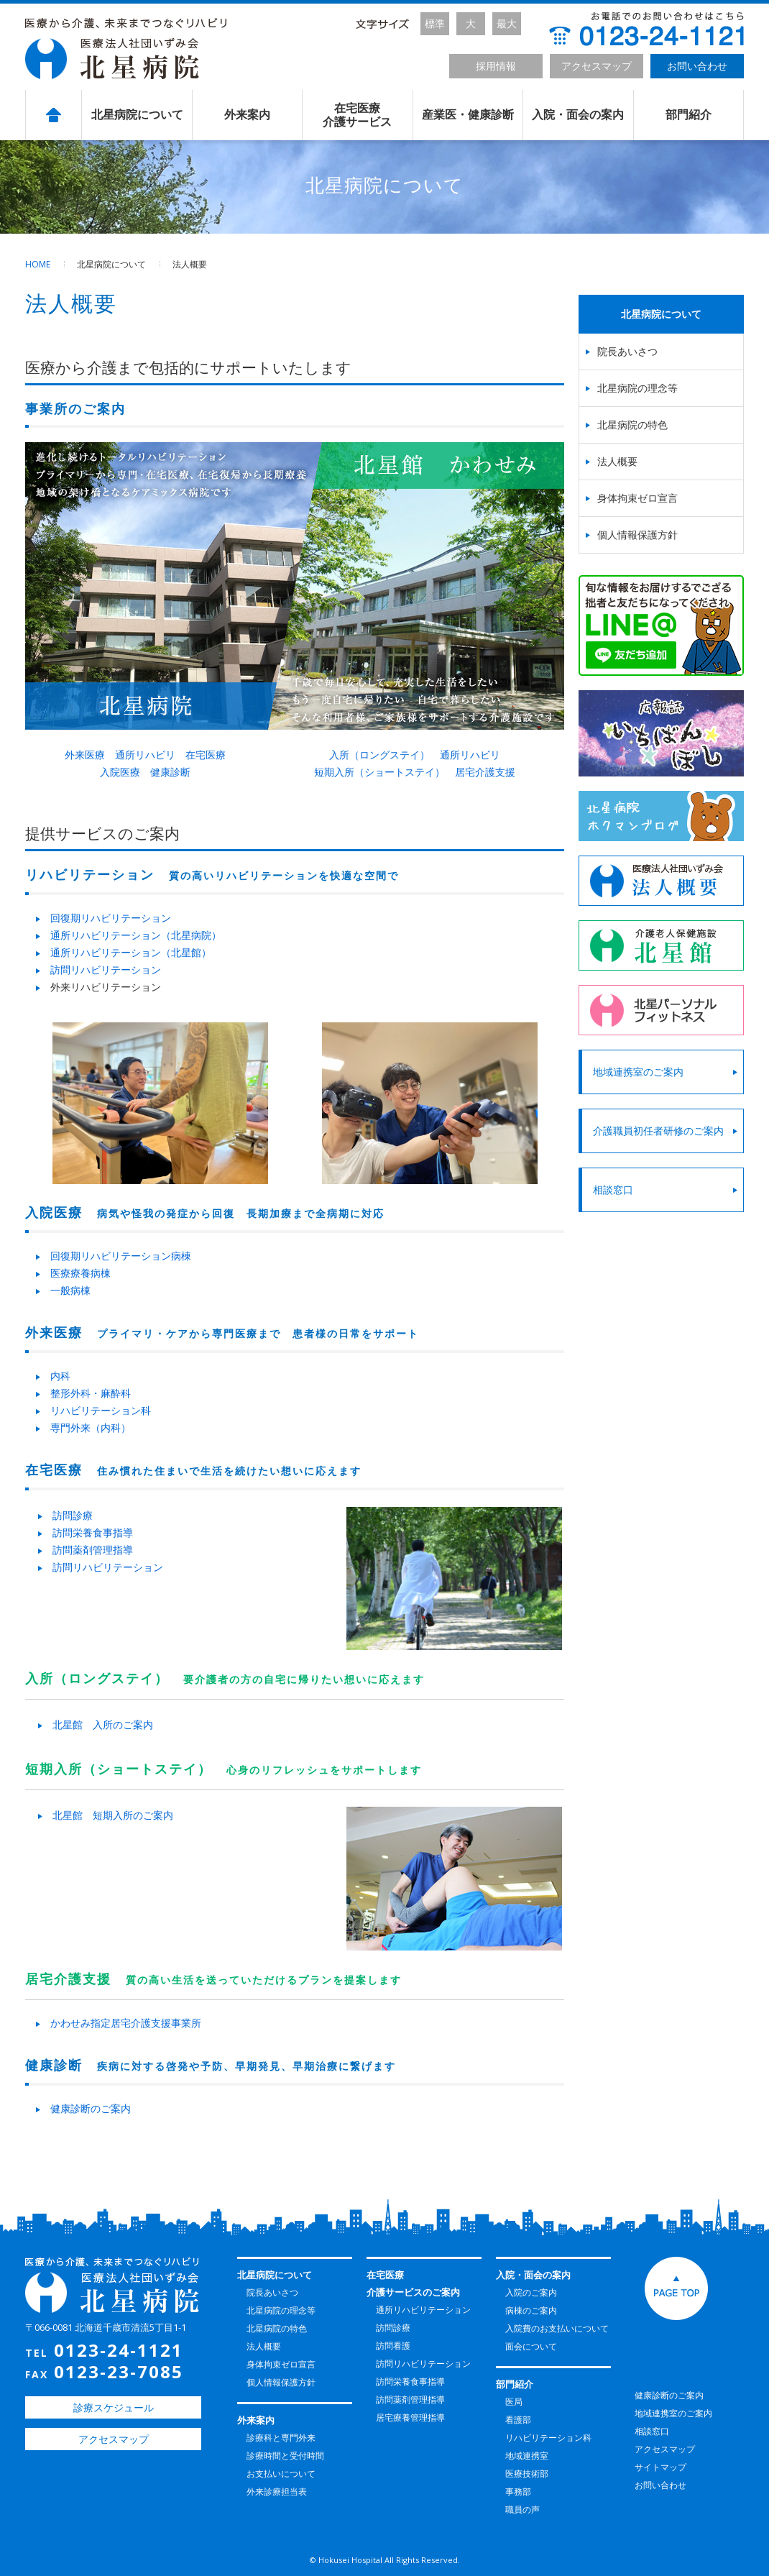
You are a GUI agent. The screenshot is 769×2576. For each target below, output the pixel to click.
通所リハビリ (145, 754)
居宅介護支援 (485, 772)
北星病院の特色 (632, 424)
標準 (435, 23)
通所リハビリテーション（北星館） (130, 952)
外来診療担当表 (277, 2491)
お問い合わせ (697, 66)
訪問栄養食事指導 (92, 1532)
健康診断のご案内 (90, 2108)
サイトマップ (660, 2467)
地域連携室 (526, 2455)
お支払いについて (281, 2473)
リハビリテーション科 (100, 1410)
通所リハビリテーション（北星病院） (135, 935)
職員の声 (522, 2509)
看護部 (518, 2420)
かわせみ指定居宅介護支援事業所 (125, 2023)
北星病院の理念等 (637, 388)
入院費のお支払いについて (557, 2328)
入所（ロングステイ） (379, 754)
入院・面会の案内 (578, 115)
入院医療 (120, 772)
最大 (507, 23)
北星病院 (125, 48)
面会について (531, 2346)
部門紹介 (689, 115)
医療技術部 (526, 2473)
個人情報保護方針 (637, 534)
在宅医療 (205, 754)
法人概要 (617, 461)
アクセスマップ (596, 66)
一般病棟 (70, 1290)
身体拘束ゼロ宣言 (637, 498)
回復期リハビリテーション (110, 918)
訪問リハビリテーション (105, 969)
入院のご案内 (531, 2292)
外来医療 (85, 754)
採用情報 (496, 66)
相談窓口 (613, 1189)
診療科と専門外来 (281, 2437)
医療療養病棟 (80, 1273)
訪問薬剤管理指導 (92, 1550)
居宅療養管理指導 (410, 2417)
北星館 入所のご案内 (102, 1724)
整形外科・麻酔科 (90, 1393)
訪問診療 (72, 1515)
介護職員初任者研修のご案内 (658, 1130)
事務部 (518, 2491)
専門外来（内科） (90, 1427)
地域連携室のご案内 (638, 1071)
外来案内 (247, 115)
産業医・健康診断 (468, 115)
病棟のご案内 (531, 2310)
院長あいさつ (627, 351)
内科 (60, 1376)
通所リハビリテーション (423, 2310)
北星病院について (137, 115)
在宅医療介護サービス (357, 115)
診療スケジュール (113, 2407)
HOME (37, 264)
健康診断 (170, 772)
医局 (513, 2402)
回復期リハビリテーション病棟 (120, 1255)
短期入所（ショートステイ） (379, 772)
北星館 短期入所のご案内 (112, 1815)
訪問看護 (393, 2345)
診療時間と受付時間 (285, 2455)
